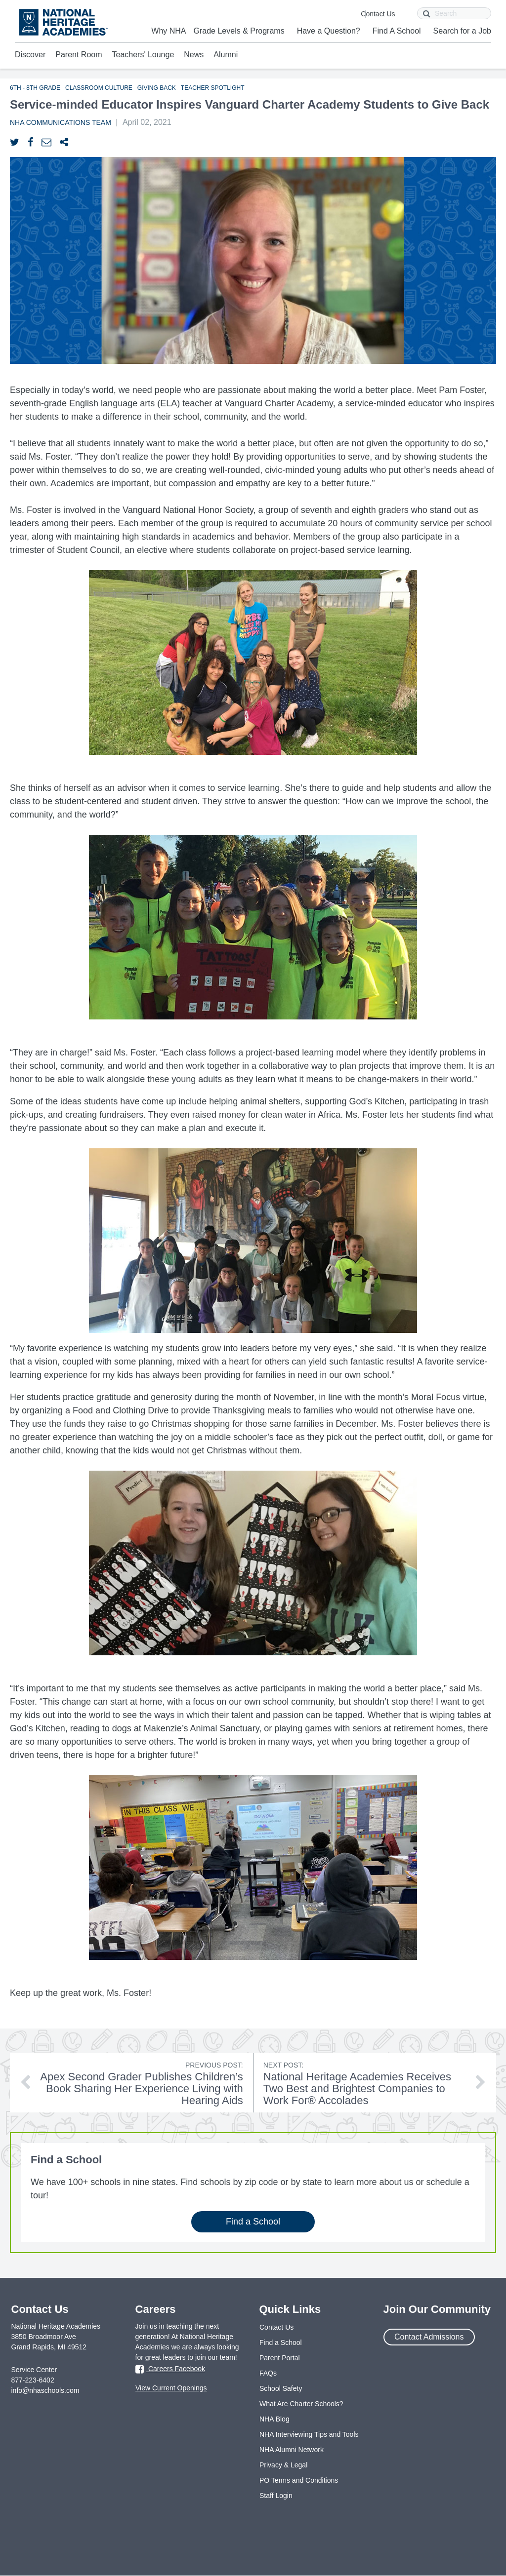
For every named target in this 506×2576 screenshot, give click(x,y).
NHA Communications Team (60, 122)
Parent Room (78, 54)
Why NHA (168, 31)
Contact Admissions (429, 2337)
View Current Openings (171, 2388)
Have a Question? (328, 31)
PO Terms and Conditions (298, 2480)
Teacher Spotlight (213, 87)
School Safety (280, 2388)
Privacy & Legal (283, 2465)
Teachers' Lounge (143, 54)
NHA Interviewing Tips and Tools (309, 2434)
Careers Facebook (170, 2370)
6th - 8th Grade (35, 87)
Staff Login (276, 2495)
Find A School (397, 31)
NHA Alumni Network (291, 2450)
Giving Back (156, 87)
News (194, 54)
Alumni (225, 54)
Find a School (253, 2221)
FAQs (268, 2373)
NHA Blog (274, 2419)
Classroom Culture (98, 87)
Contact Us (378, 14)
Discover (30, 54)
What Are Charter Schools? (301, 2404)
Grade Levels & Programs (239, 31)
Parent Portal (279, 2358)
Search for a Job (462, 31)
